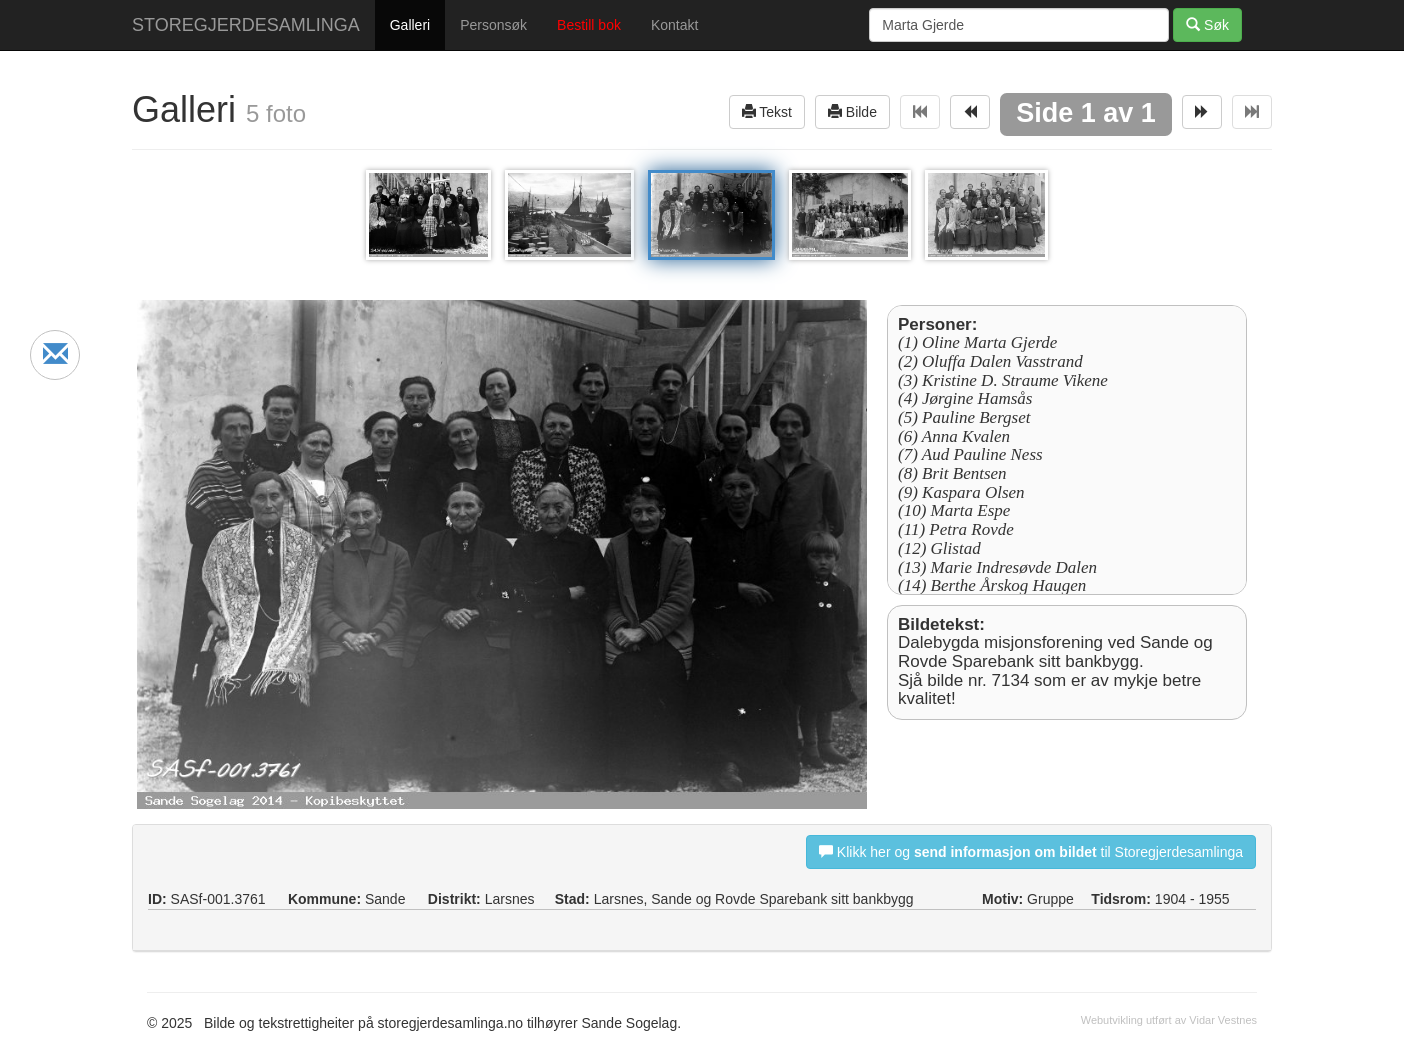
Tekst (767, 111)
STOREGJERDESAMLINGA (246, 25)
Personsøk (493, 25)
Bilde (852, 111)
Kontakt (674, 25)
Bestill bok (589, 25)
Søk (1207, 24)
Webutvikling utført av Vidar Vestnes (1169, 1020)
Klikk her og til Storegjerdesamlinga (1031, 851)
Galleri (410, 25)
